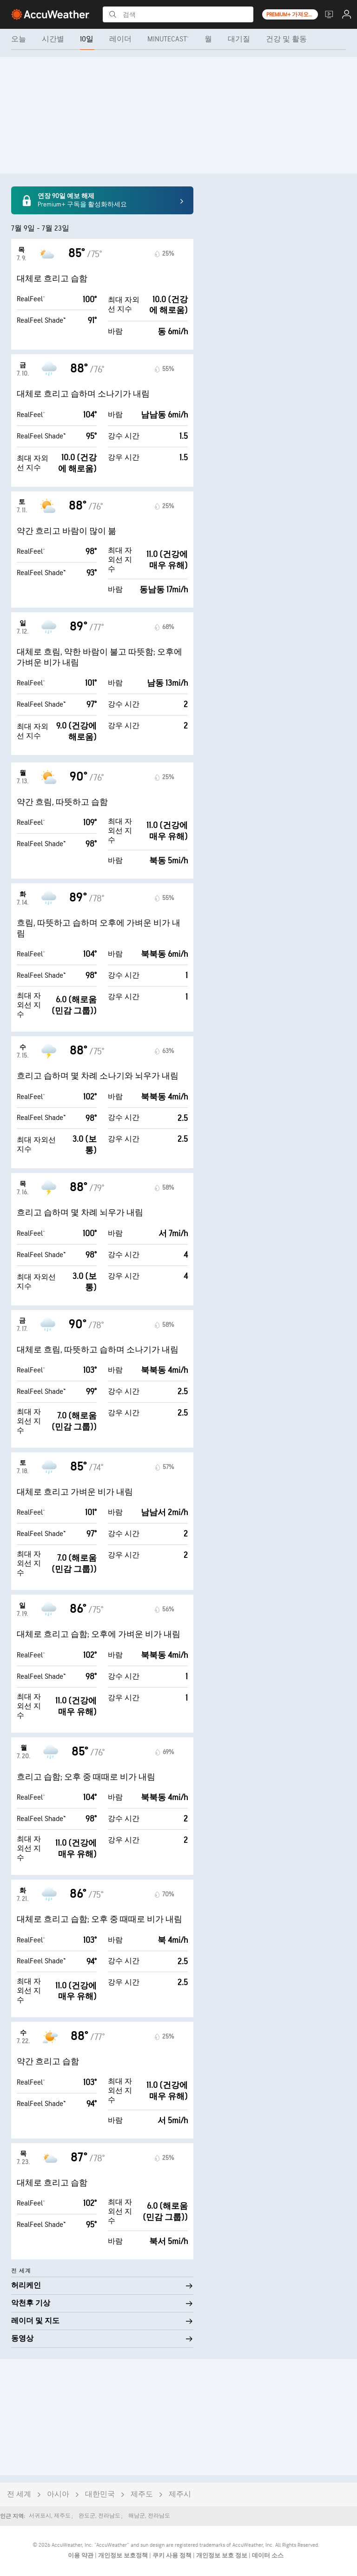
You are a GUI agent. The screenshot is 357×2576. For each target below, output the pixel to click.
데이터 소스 (268, 2555)
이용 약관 (81, 2555)
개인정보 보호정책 (123, 2555)
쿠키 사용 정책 (172, 2555)
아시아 (58, 2494)
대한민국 (100, 2494)
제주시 (180, 2494)
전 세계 (19, 2494)
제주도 (142, 2494)
